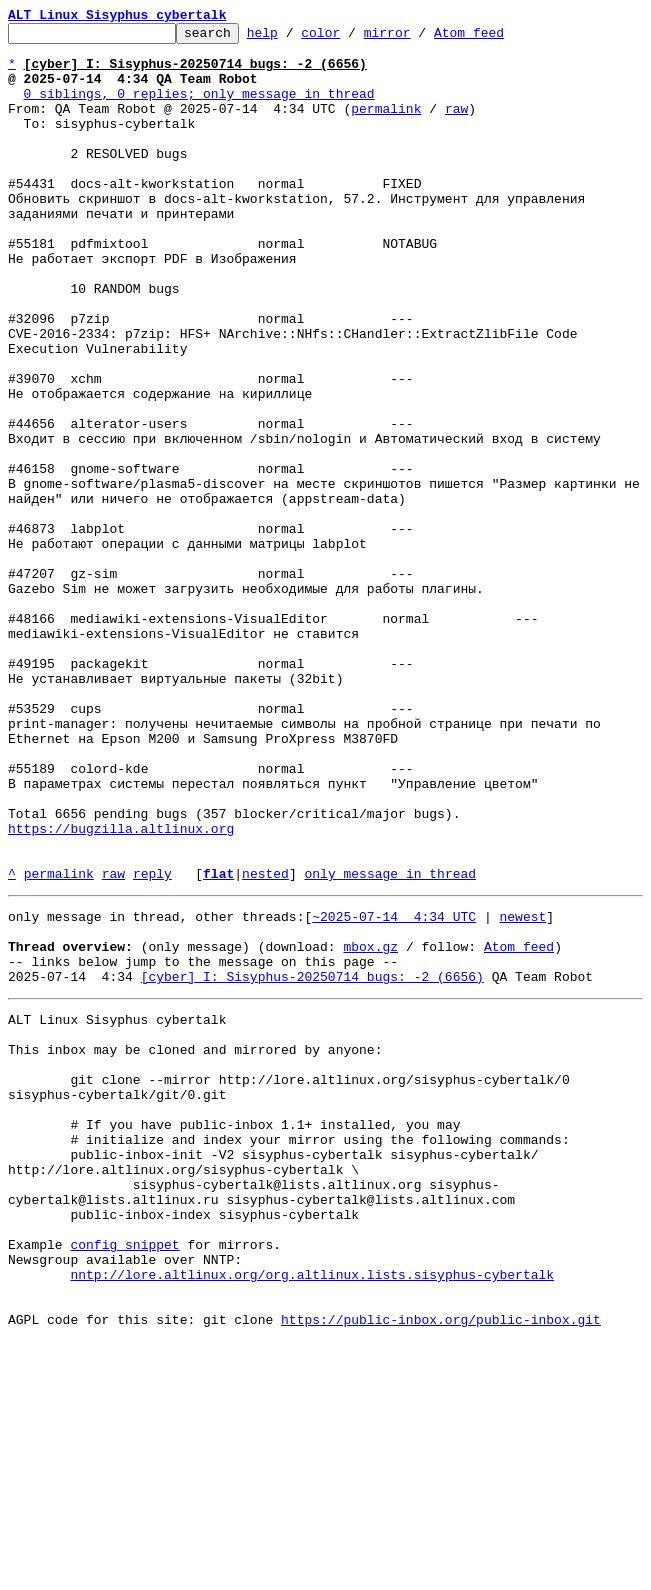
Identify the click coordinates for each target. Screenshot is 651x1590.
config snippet (124, 1478)
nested (265, 1044)
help (293, 38)
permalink (386, 126)
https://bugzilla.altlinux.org (121, 990)
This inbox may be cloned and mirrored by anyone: (195, 1244)
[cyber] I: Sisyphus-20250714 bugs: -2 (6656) (312, 1162)
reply (152, 1044)
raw (456, 126)
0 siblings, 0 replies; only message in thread (199, 108)
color (351, 38)
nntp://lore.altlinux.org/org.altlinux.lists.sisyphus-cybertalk (312, 1514)
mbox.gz (370, 1126)
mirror (418, 38)
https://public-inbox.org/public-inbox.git (441, 1568)
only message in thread (390, 1044)
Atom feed (500, 38)
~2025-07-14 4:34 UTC (394, 1090)
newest (522, 1090)
